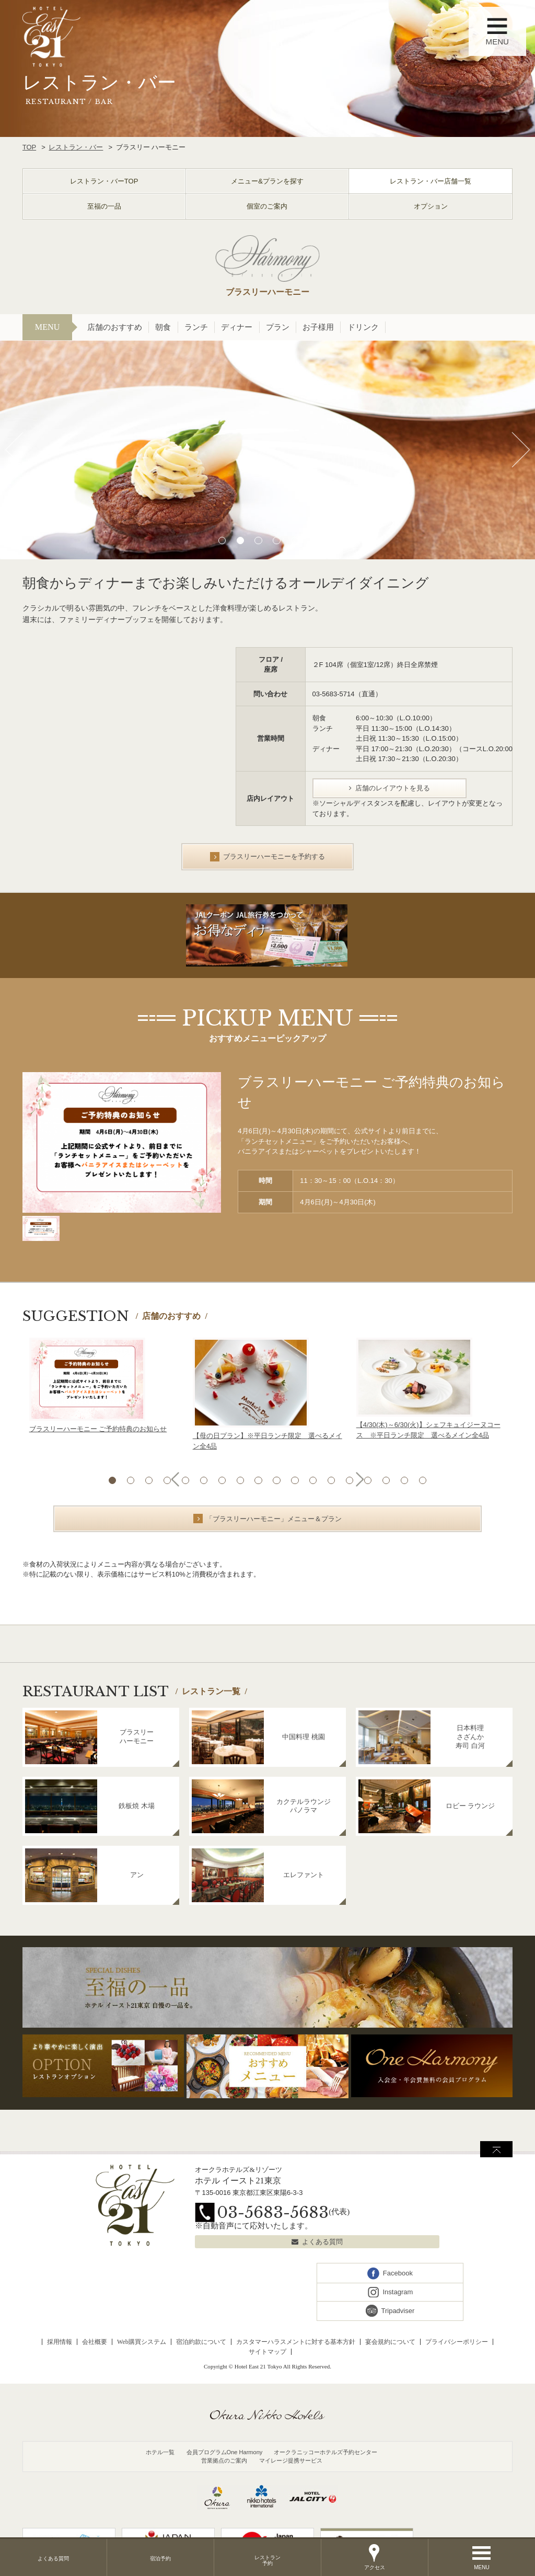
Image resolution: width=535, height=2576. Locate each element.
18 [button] (427, 1480)
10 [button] (277, 1480)
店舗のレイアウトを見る (392, 788)
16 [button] (389, 1480)
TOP (29, 147)
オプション (431, 206)
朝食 (163, 327)
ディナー (236, 327)
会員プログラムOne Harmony (225, 2452)
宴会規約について (390, 2342)
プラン (277, 327)
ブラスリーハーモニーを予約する (274, 856)
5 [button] (295, 540)
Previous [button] (14, 449)
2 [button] (239, 540)
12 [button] (314, 1480)
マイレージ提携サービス (290, 2460)
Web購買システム (141, 2342)
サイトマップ (267, 2352)
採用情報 (59, 2342)
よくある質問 (322, 2242)
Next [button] (520, 449)
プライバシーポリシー (456, 2342)
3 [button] (258, 540)
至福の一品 (104, 206)
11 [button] (295, 1480)
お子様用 (318, 327)
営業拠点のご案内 (224, 2460)
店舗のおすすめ (114, 327)
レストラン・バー (76, 147)
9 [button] (258, 1480)
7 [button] (221, 1480)
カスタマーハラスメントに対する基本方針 (295, 2342)
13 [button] (333, 1480)
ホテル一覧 (160, 2452)
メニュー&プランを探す (267, 181)
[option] (267, 449)
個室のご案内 (267, 206)
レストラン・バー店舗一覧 (430, 181)
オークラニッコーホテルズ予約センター (325, 2452)
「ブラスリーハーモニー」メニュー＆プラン (274, 1519)
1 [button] (221, 540)
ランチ (196, 327)
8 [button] (239, 1480)
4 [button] (277, 540)
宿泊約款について (201, 2342)
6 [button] (314, 540)
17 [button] (408, 1480)
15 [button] (370, 1480)
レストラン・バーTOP (104, 181)
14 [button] (352, 1480)
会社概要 (94, 2342)
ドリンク (363, 327)
